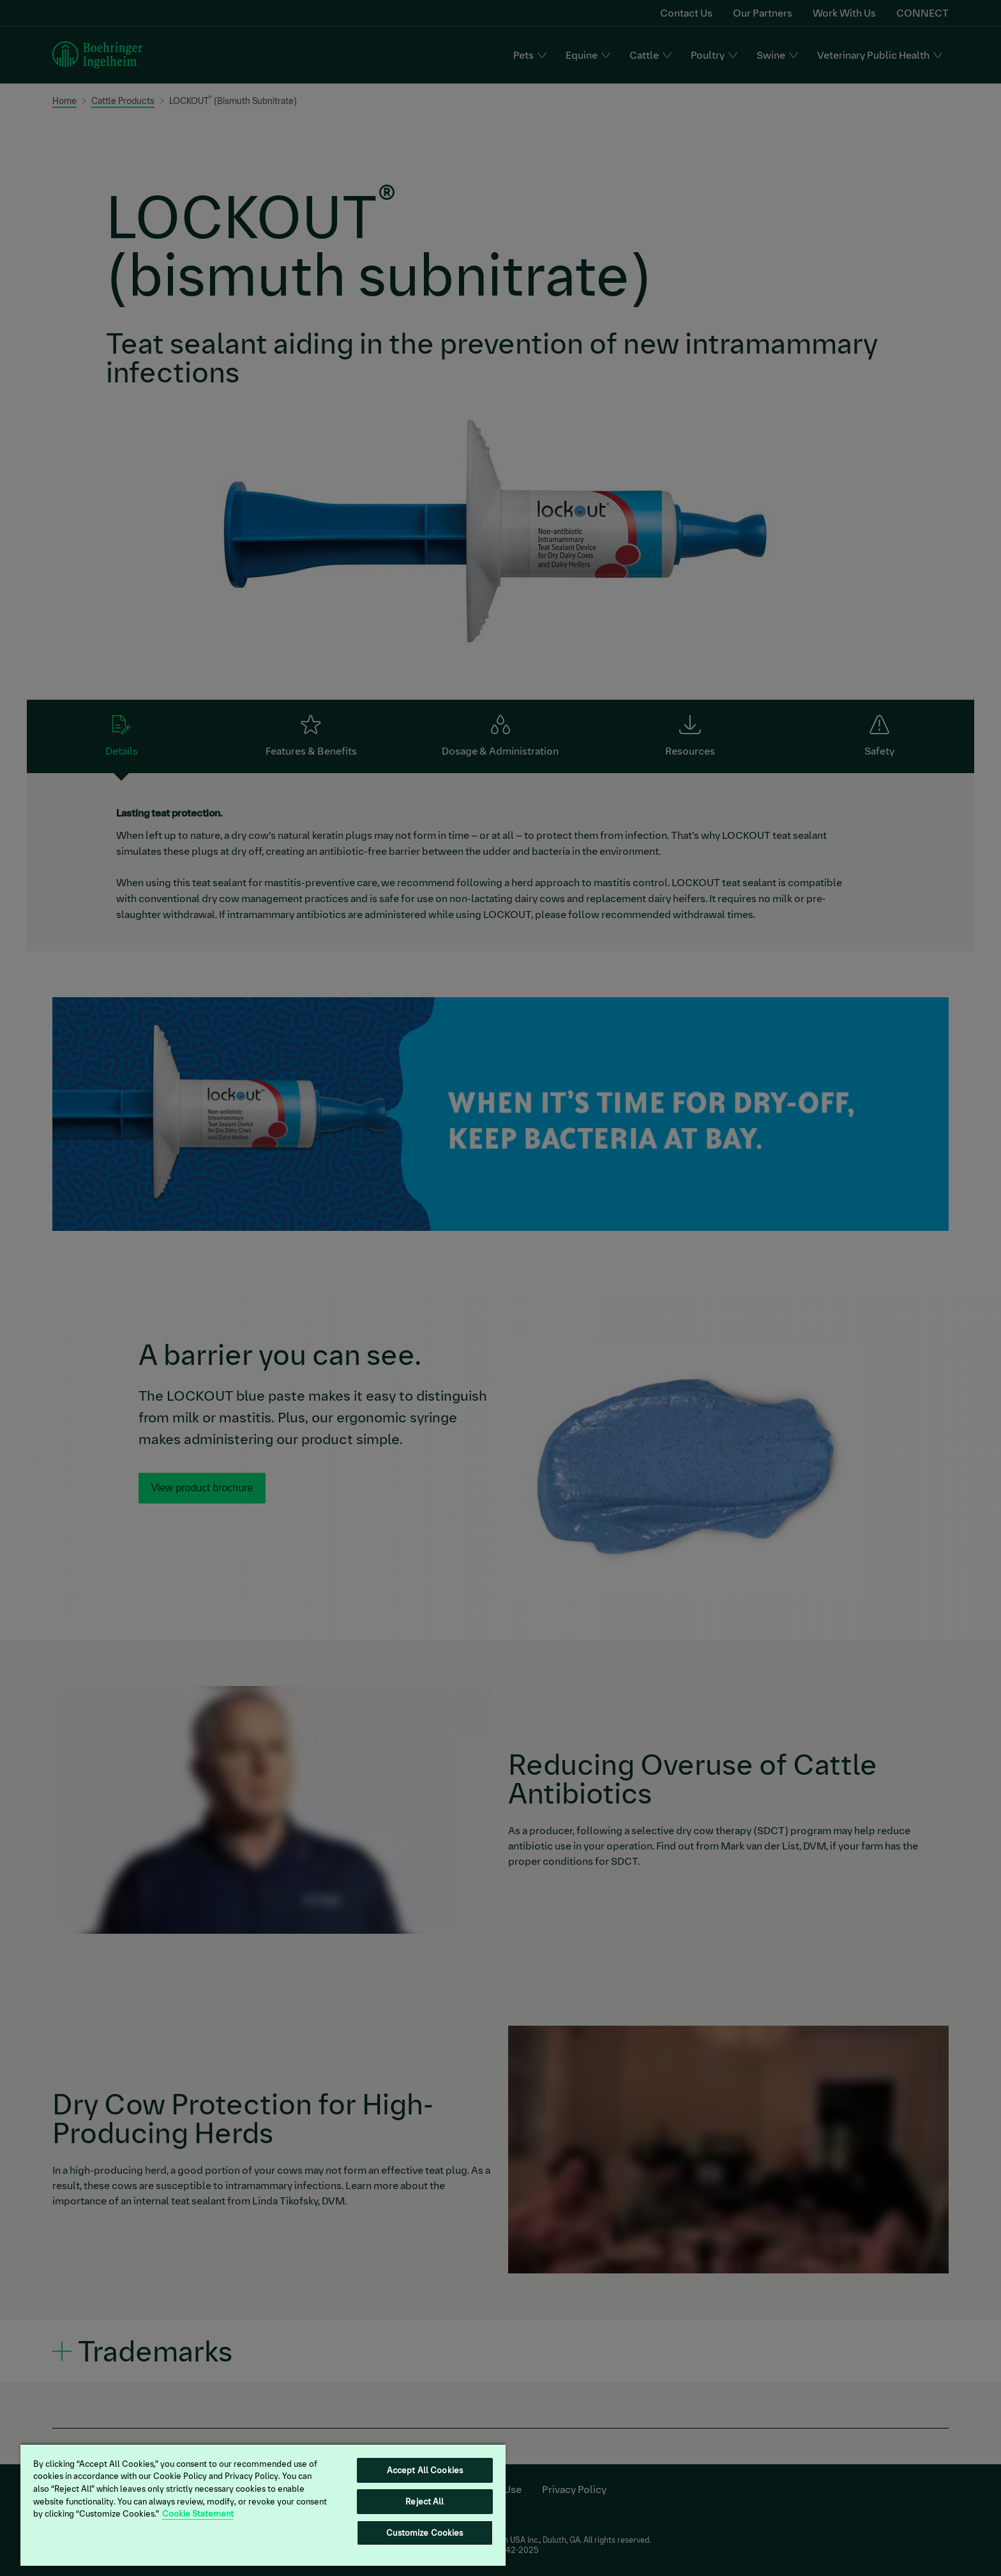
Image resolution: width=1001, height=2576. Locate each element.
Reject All (424, 2501)
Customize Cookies (424, 2532)
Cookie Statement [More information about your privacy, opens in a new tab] (198, 2513)
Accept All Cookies (425, 2470)
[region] (263, 2504)
